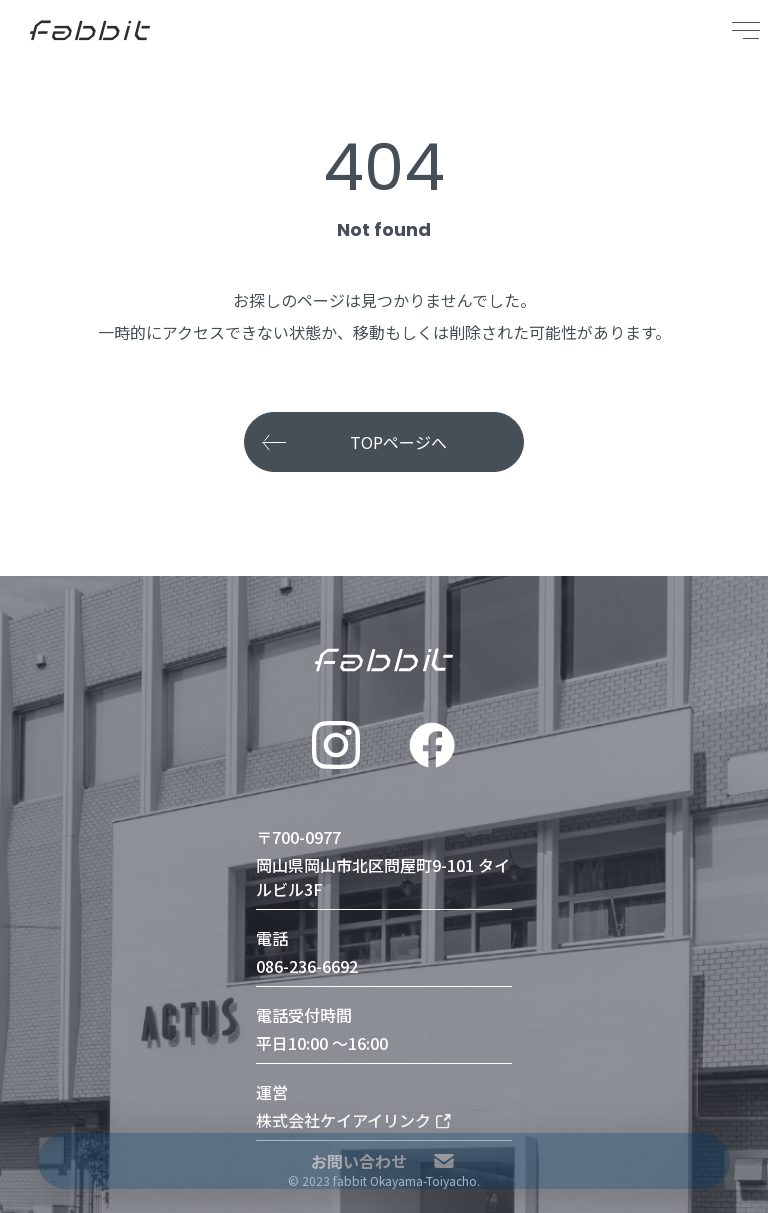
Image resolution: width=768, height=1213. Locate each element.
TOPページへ (398, 442)
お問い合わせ (384, 1161)
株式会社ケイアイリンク (353, 1120)
